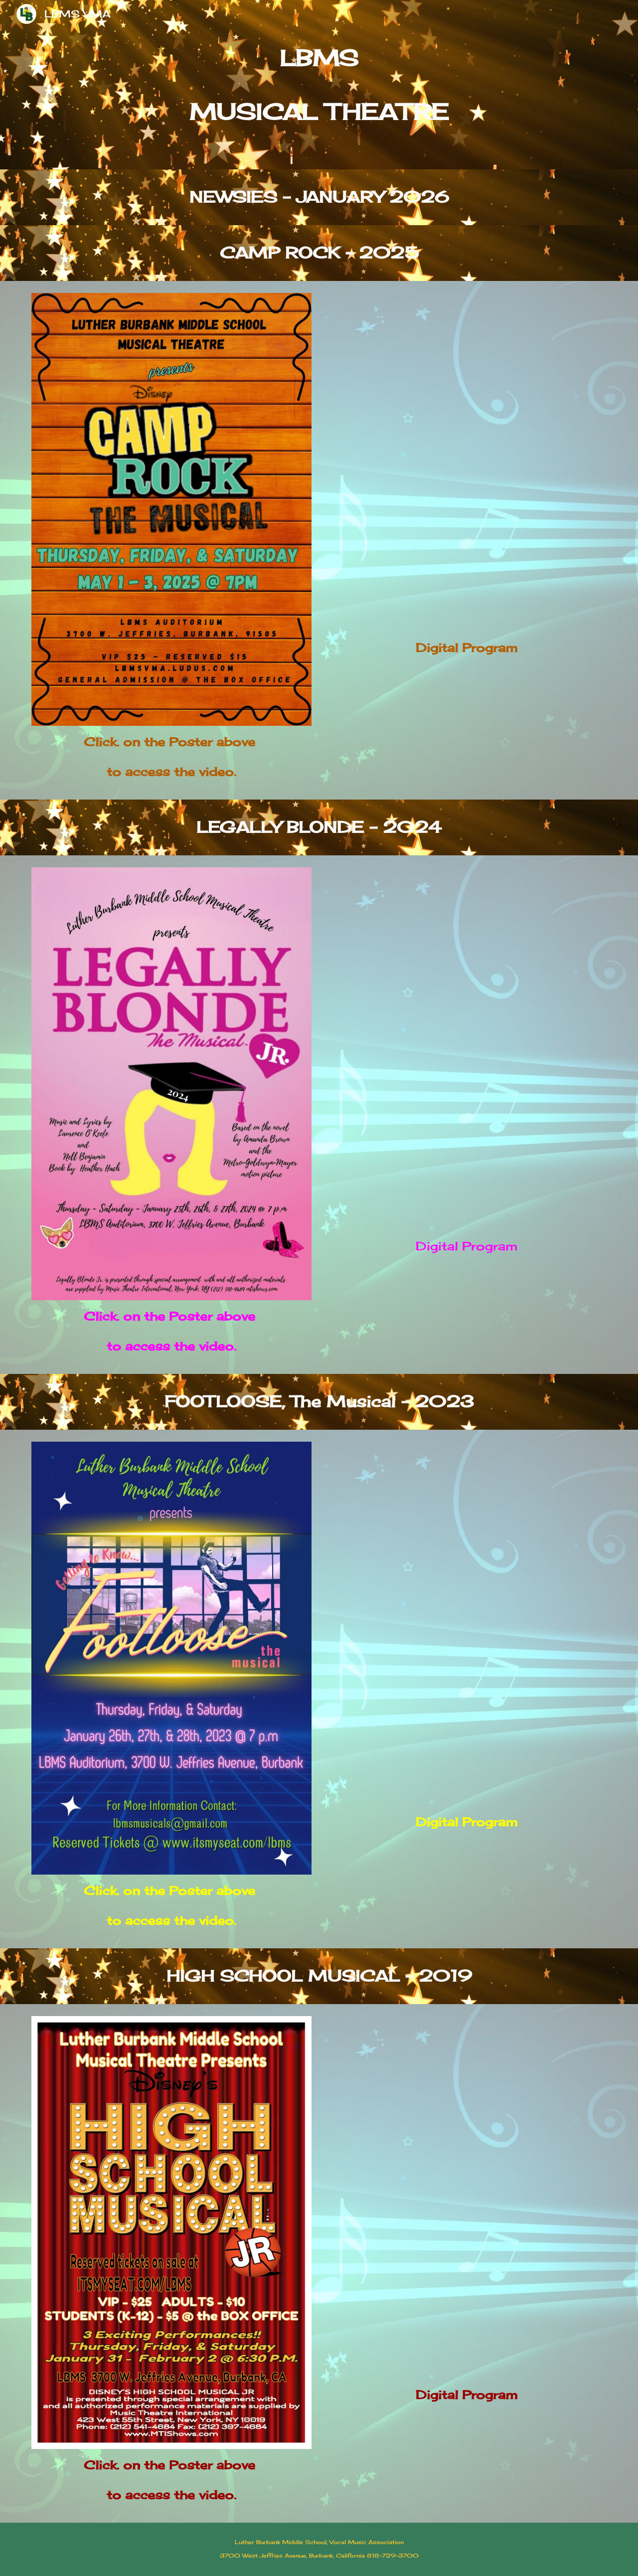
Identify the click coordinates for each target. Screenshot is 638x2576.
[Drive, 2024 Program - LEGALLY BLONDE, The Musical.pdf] (466, 1048)
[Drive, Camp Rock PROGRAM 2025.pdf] (466, 462)
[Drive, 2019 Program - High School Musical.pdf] (466, 2197)
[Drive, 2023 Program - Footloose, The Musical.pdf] (466, 1624)
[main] (319, 84)
